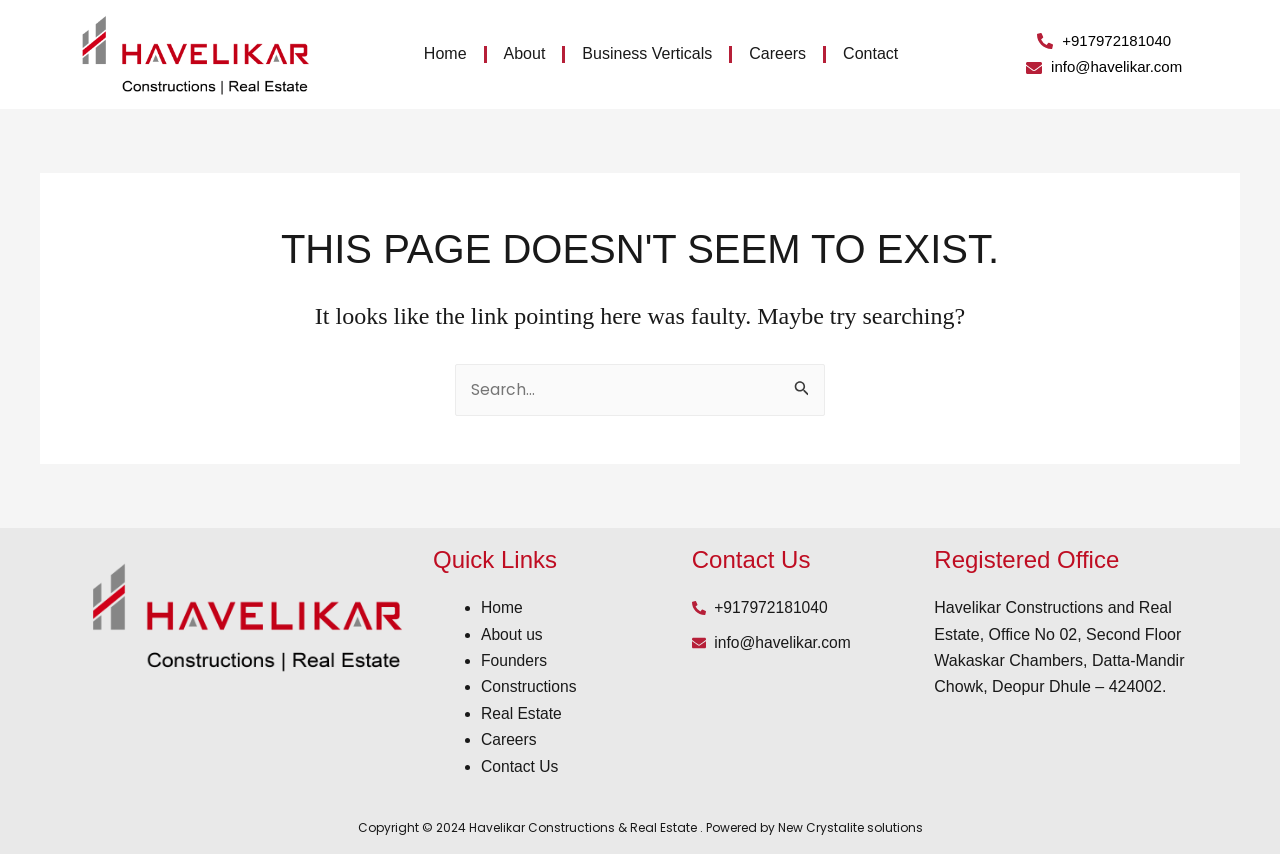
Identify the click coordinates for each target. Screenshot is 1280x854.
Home (445, 53)
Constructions (530, 686)
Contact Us (520, 766)
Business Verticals (647, 53)
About (525, 53)
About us (512, 634)
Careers (777, 53)
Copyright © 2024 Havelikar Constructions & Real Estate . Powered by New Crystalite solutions (640, 827)
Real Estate (522, 713)
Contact (870, 53)
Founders (515, 660)
